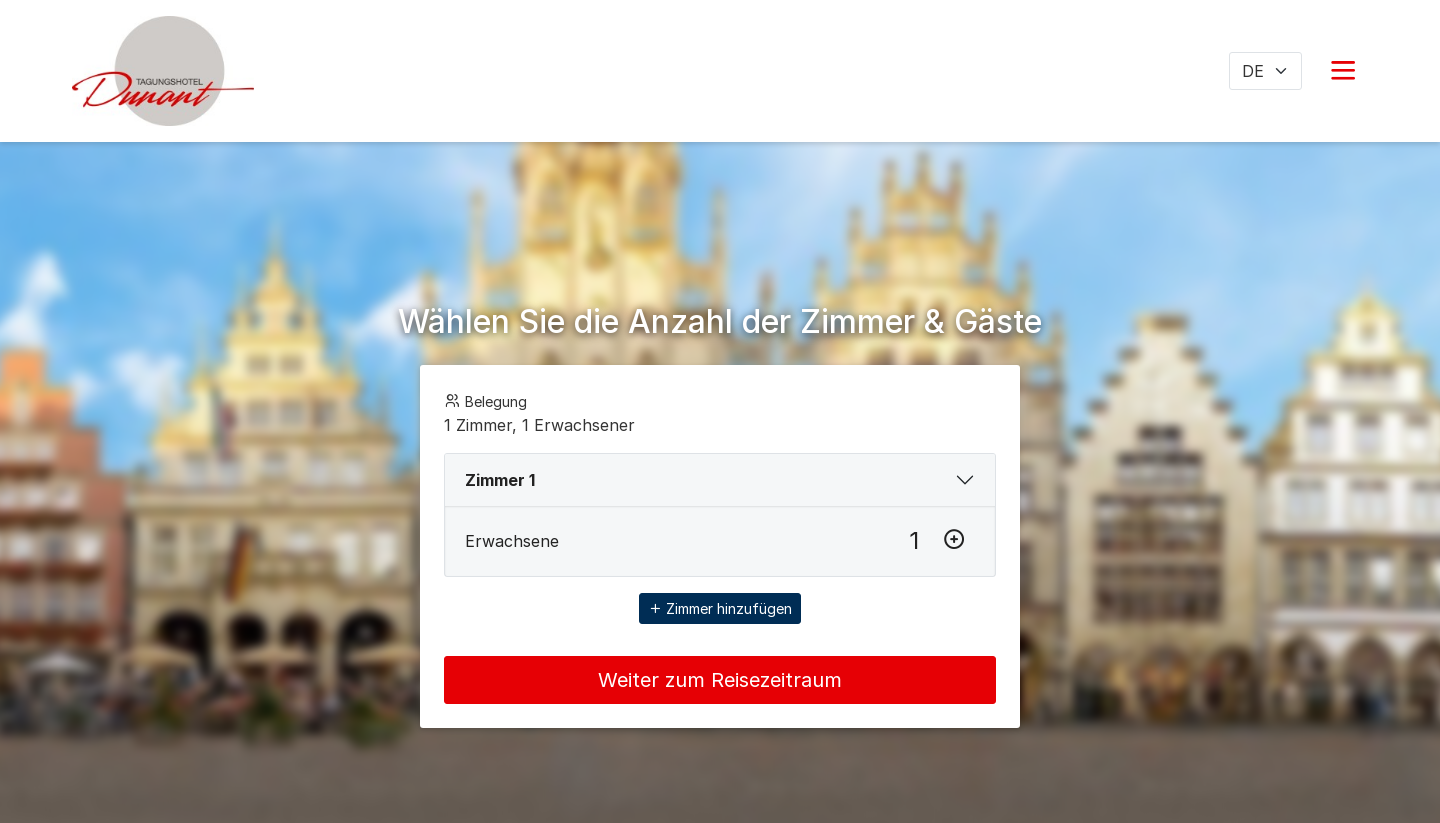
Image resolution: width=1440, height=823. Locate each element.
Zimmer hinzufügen (720, 608)
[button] (1343, 71)
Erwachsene (512, 541)
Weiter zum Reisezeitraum (720, 680)
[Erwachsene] (914, 541)
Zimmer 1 (500, 480)
